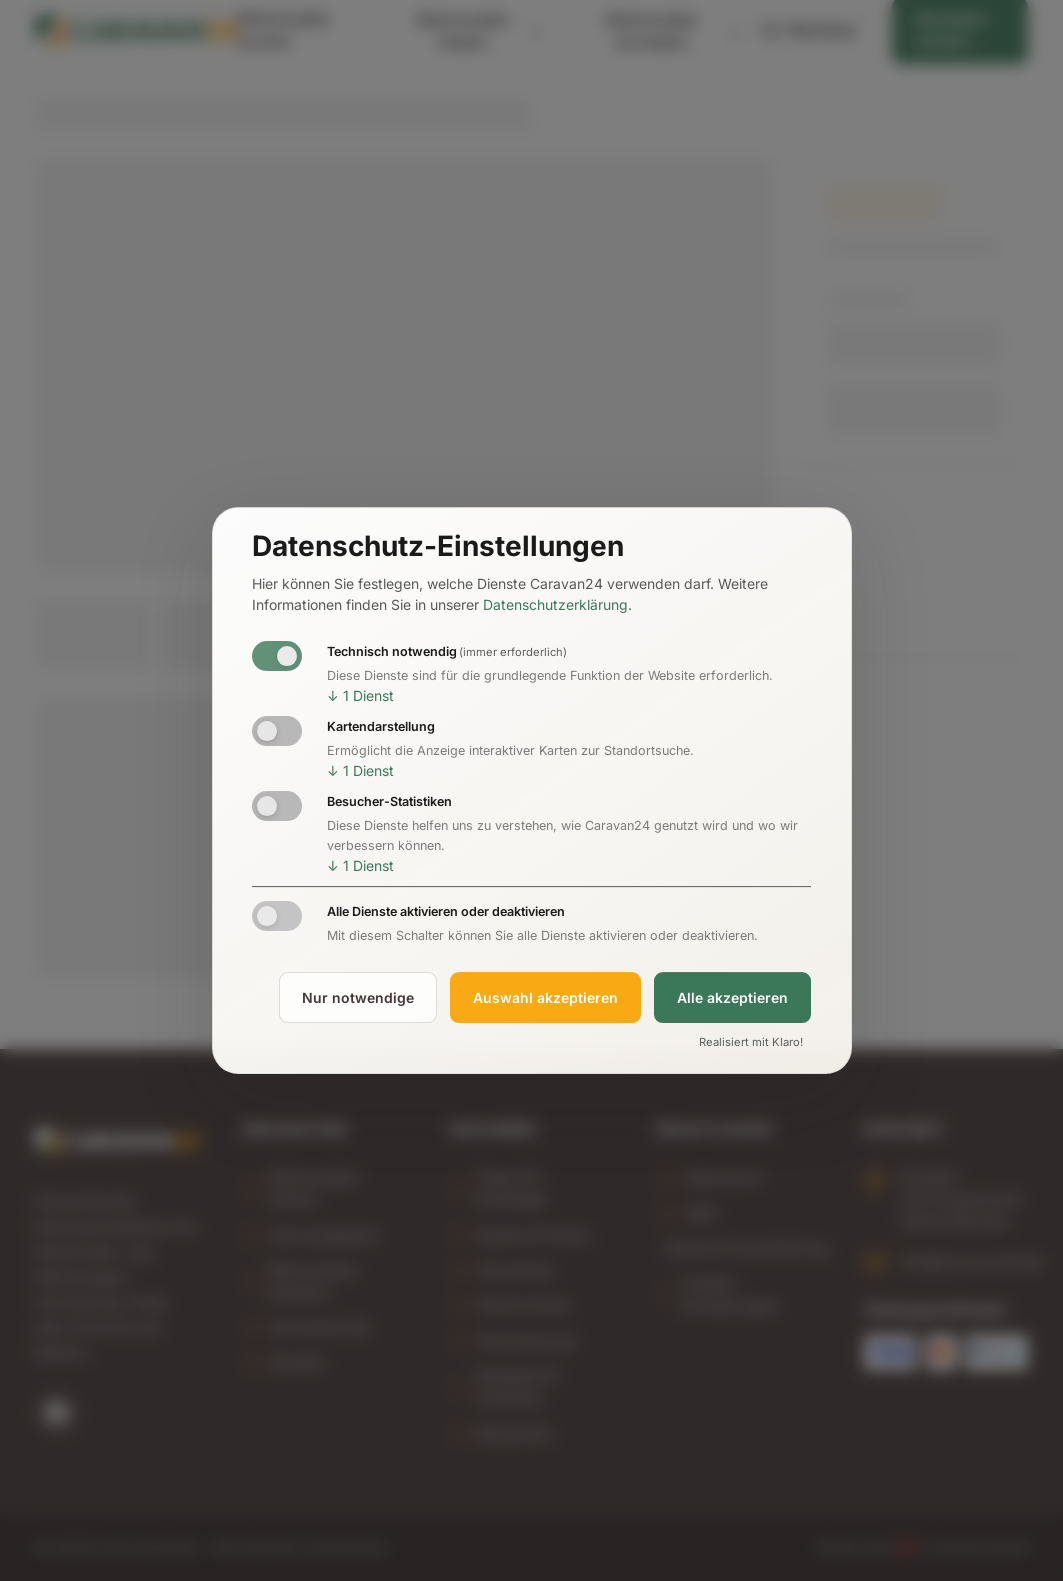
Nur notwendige (358, 997)
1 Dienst (360, 695)
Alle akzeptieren (732, 997)
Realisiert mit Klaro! (751, 1043)
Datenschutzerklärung (555, 604)
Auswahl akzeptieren (545, 997)
